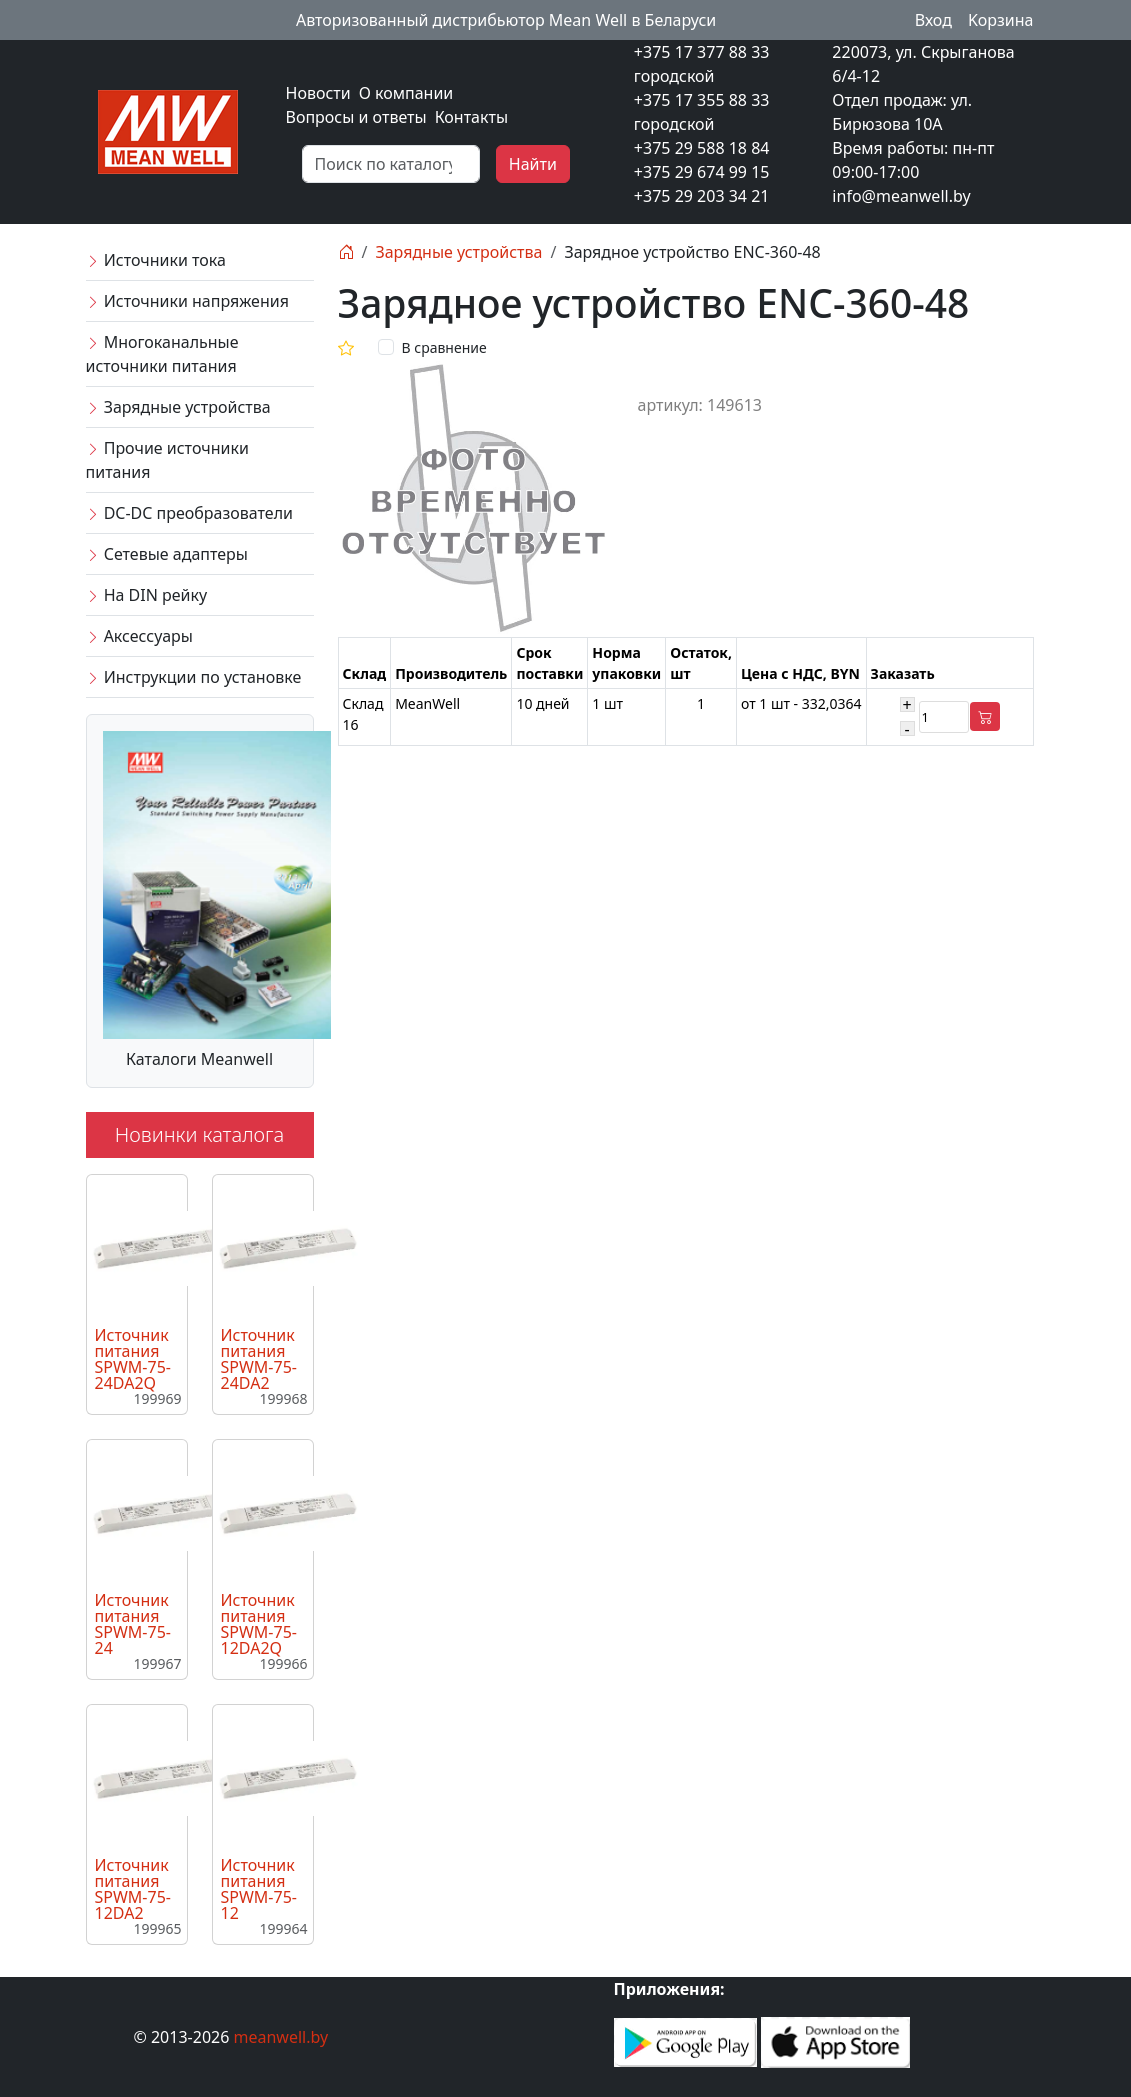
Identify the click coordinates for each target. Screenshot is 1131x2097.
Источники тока (156, 260)
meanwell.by (281, 2037)
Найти (533, 164)
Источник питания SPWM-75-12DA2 (133, 1889)
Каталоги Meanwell (199, 1059)
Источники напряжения (187, 301)
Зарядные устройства (178, 407)
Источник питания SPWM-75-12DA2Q (259, 1624)
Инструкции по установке (194, 677)
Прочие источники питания (167, 460)
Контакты (471, 117)
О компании (406, 93)
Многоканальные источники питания (162, 354)
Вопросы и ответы (356, 117)
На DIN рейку (147, 595)
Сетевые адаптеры (167, 554)
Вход (933, 20)
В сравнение (444, 347)
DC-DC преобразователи (189, 513)
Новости (318, 93)
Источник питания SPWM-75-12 (259, 1889)
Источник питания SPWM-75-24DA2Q (133, 1359)
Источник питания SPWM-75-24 (133, 1624)
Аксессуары (139, 636)
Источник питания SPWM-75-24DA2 (259, 1359)
